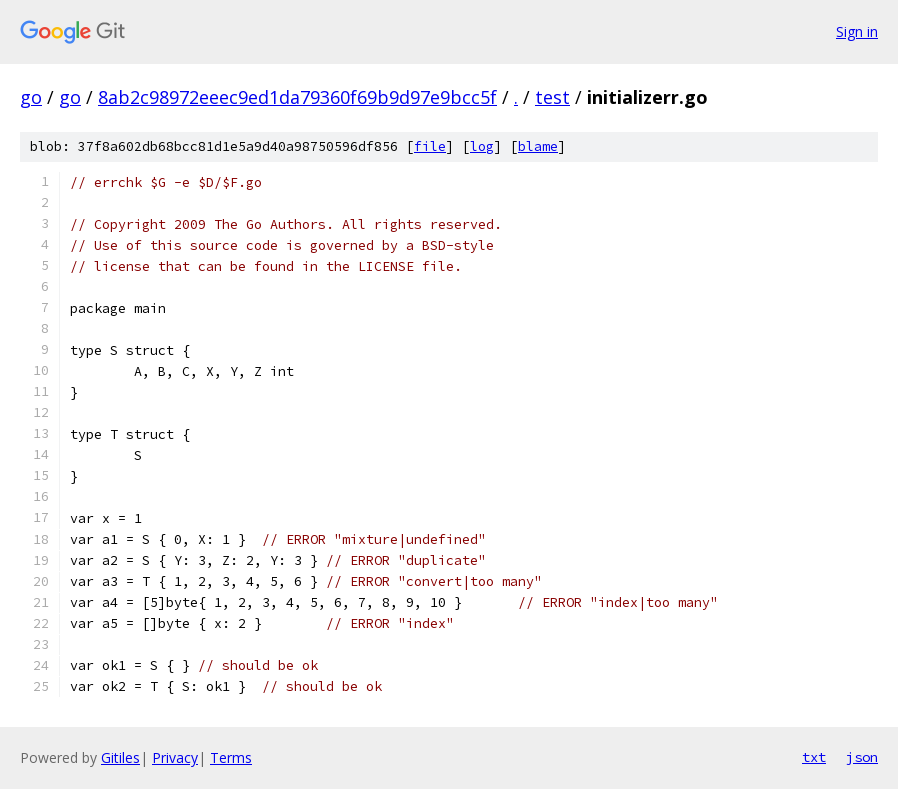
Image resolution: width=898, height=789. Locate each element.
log (482, 146)
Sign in (857, 31)
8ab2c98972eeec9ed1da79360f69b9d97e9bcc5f (297, 97)
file (430, 146)
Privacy (175, 757)
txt (814, 757)
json (862, 757)
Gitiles (120, 757)
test (552, 97)
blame (538, 146)
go (31, 97)
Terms (231, 757)
